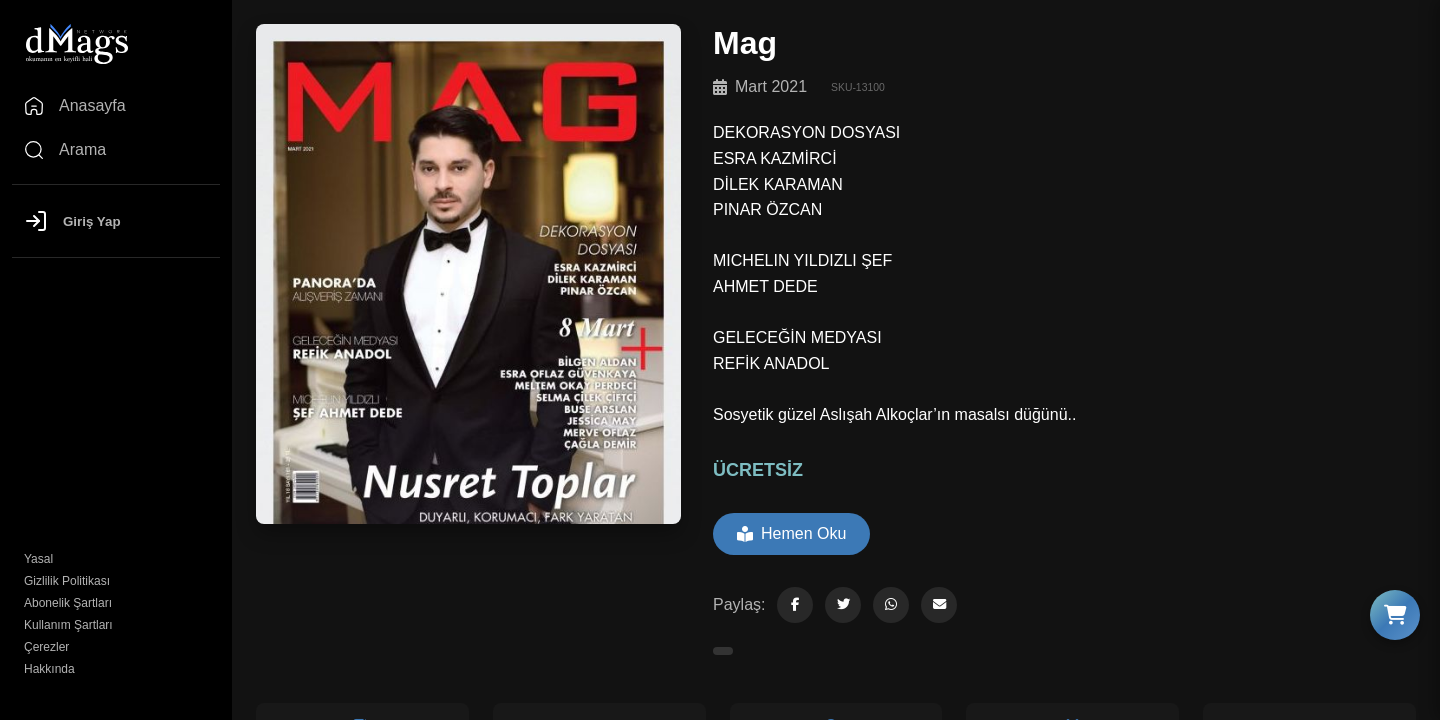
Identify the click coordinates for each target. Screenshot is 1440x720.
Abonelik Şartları (68, 603)
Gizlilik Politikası (67, 581)
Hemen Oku (791, 533)
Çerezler (46, 647)
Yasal (38, 559)
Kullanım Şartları (68, 625)
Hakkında (49, 669)
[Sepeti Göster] (1395, 615)
